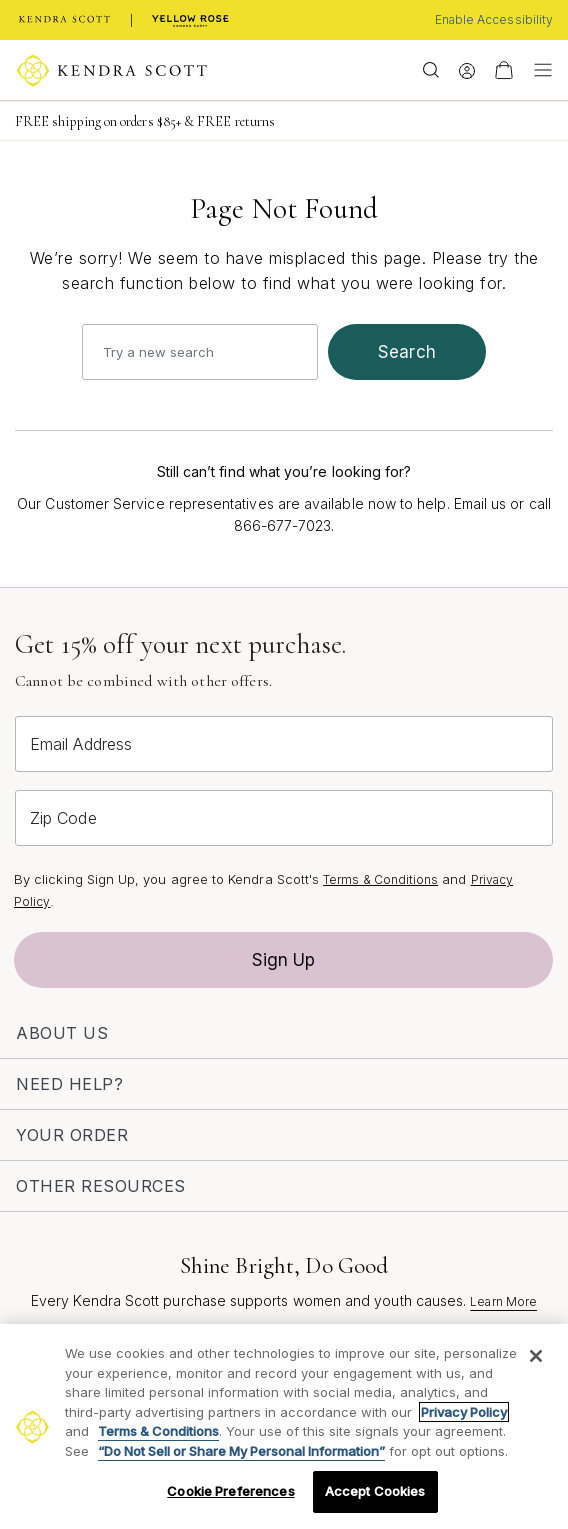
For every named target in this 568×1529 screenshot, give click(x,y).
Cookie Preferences (230, 1491)
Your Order (72, 1135)
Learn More (503, 1301)
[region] (284, 1426)
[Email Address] (284, 744)
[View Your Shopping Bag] (504, 70)
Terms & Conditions (380, 879)
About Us (62, 1033)
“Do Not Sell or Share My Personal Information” (241, 1451)
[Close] (536, 1356)
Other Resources (101, 1186)
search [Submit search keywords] (407, 352)
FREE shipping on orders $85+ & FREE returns (145, 121)
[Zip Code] (284, 818)
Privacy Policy (464, 1412)
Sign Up (284, 960)
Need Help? (69, 1084)
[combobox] (200, 352)
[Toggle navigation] (538, 70)
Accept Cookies (375, 1491)
